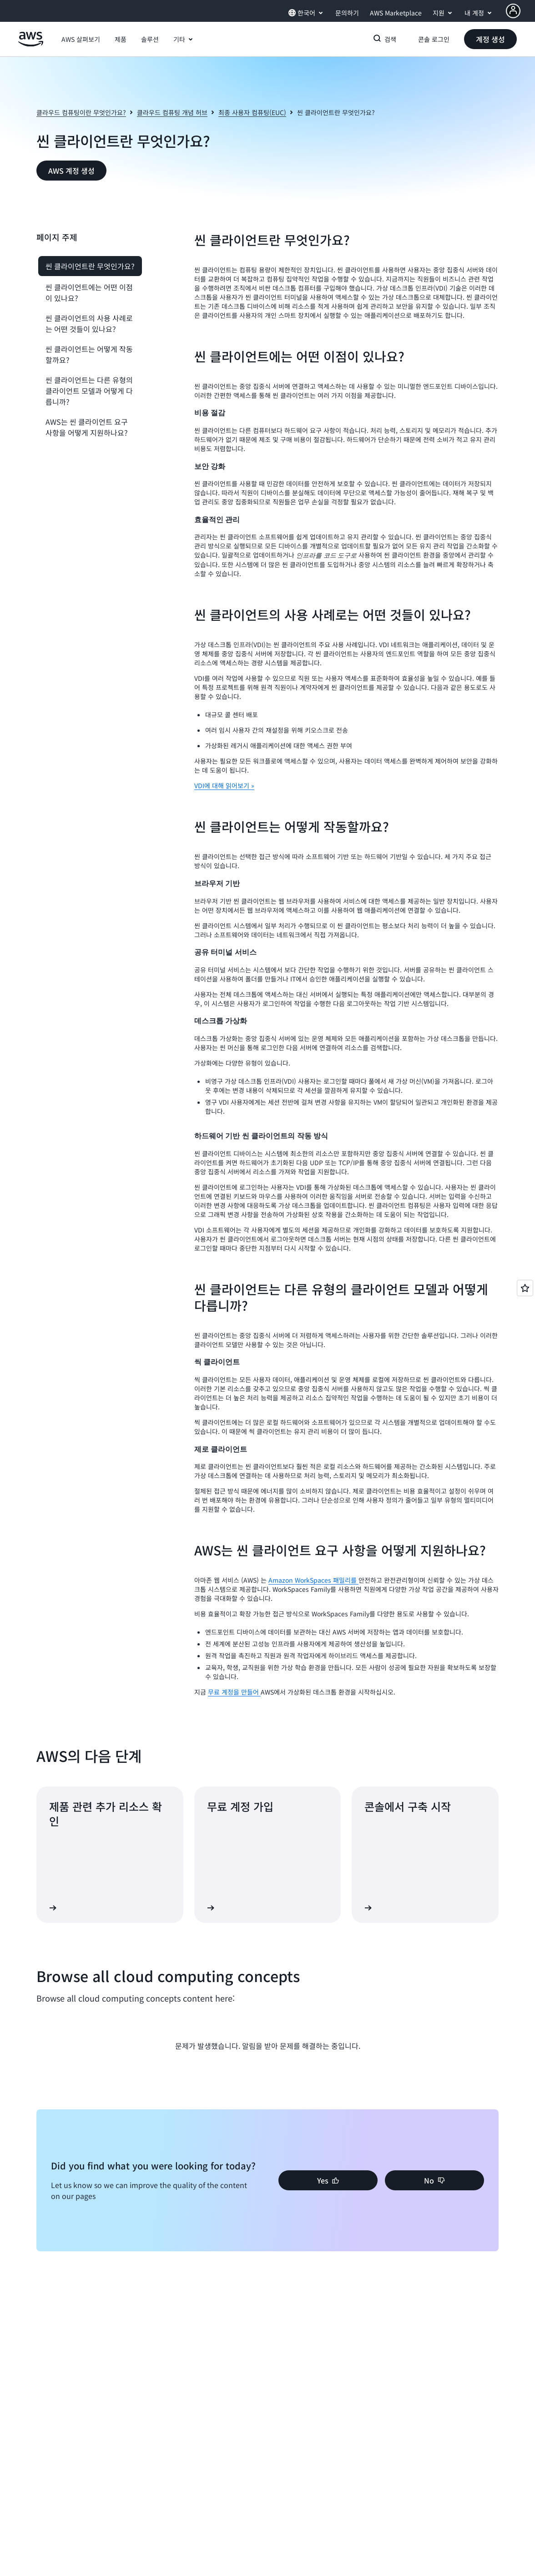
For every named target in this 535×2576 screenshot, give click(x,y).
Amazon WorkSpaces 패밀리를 (313, 1580)
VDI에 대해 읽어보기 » (224, 785)
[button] (80, 39)
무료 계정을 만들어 (234, 1691)
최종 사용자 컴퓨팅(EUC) (252, 112)
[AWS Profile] (513, 11)
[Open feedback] (525, 1288)
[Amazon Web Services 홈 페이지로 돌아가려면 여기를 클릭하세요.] (30, 44)
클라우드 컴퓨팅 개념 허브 (172, 112)
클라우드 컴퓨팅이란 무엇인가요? (81, 112)
